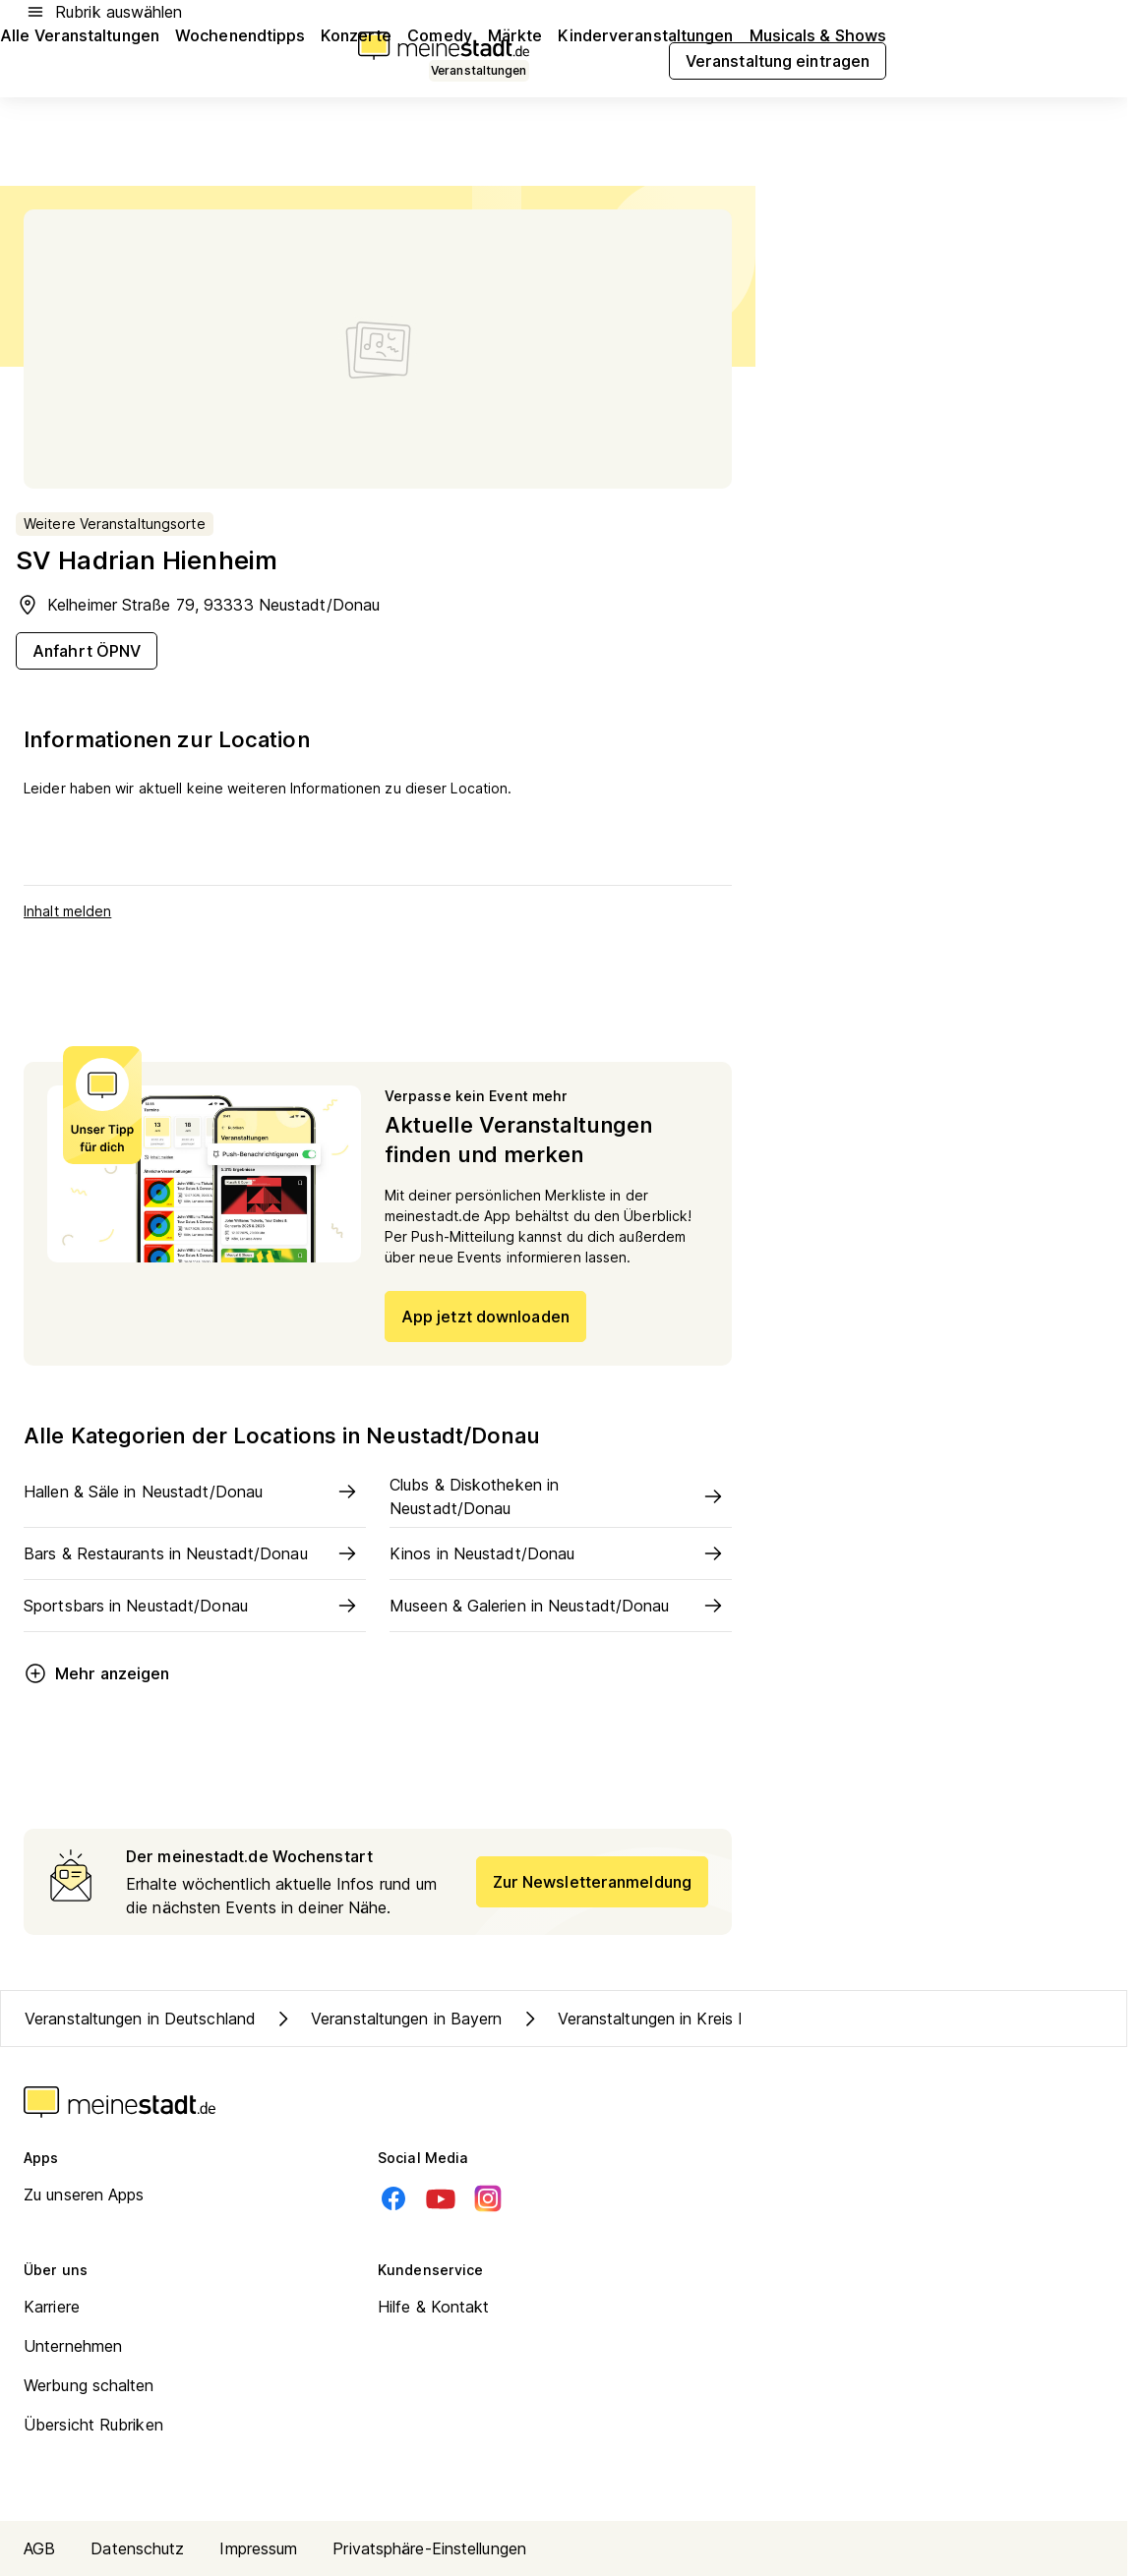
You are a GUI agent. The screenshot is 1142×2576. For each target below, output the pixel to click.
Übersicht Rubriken (93, 2424)
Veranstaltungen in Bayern (387, 2018)
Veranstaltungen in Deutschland (140, 2018)
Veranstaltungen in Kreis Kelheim (656, 2018)
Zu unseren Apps (84, 2194)
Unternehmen (73, 2346)
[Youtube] (440, 2198)
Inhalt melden (67, 911)
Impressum (258, 2548)
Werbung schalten (89, 2385)
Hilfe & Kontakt (434, 2306)
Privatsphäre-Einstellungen (429, 2548)
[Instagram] (488, 2198)
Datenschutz (137, 2548)
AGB (39, 2548)
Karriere (52, 2306)
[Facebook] (393, 2198)
